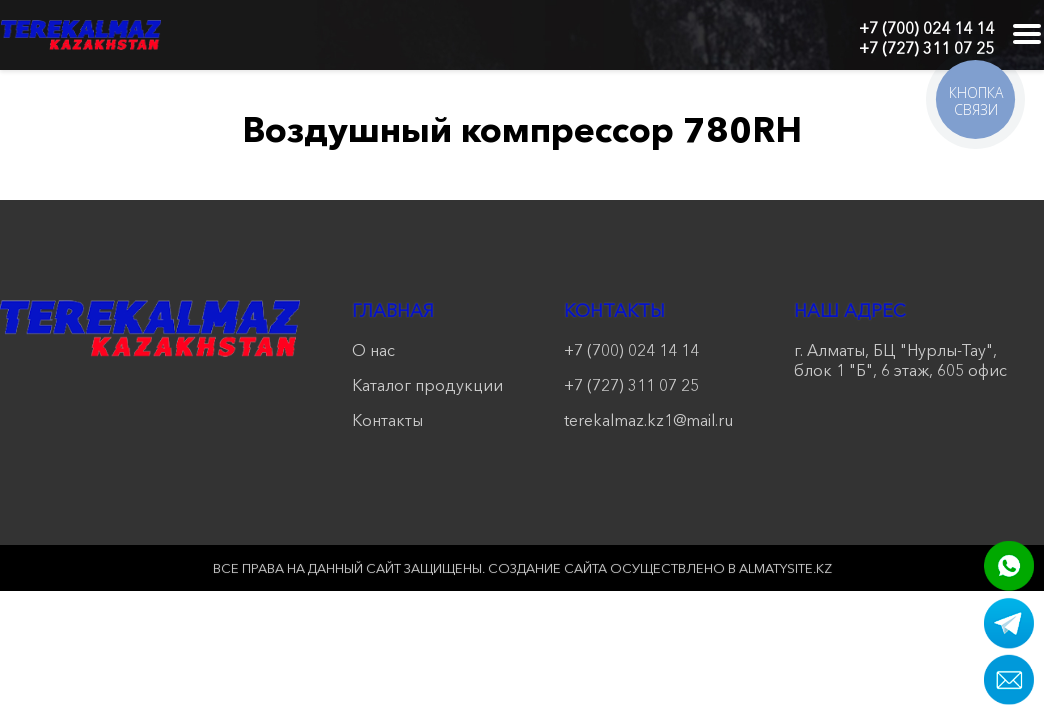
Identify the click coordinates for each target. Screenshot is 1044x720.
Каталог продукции (427, 385)
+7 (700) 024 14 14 (926, 28)
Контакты (387, 420)
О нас (373, 350)
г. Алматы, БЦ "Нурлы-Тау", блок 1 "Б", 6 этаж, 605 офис (900, 360)
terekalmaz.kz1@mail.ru (648, 420)
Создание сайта (547, 568)
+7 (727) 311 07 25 (926, 48)
